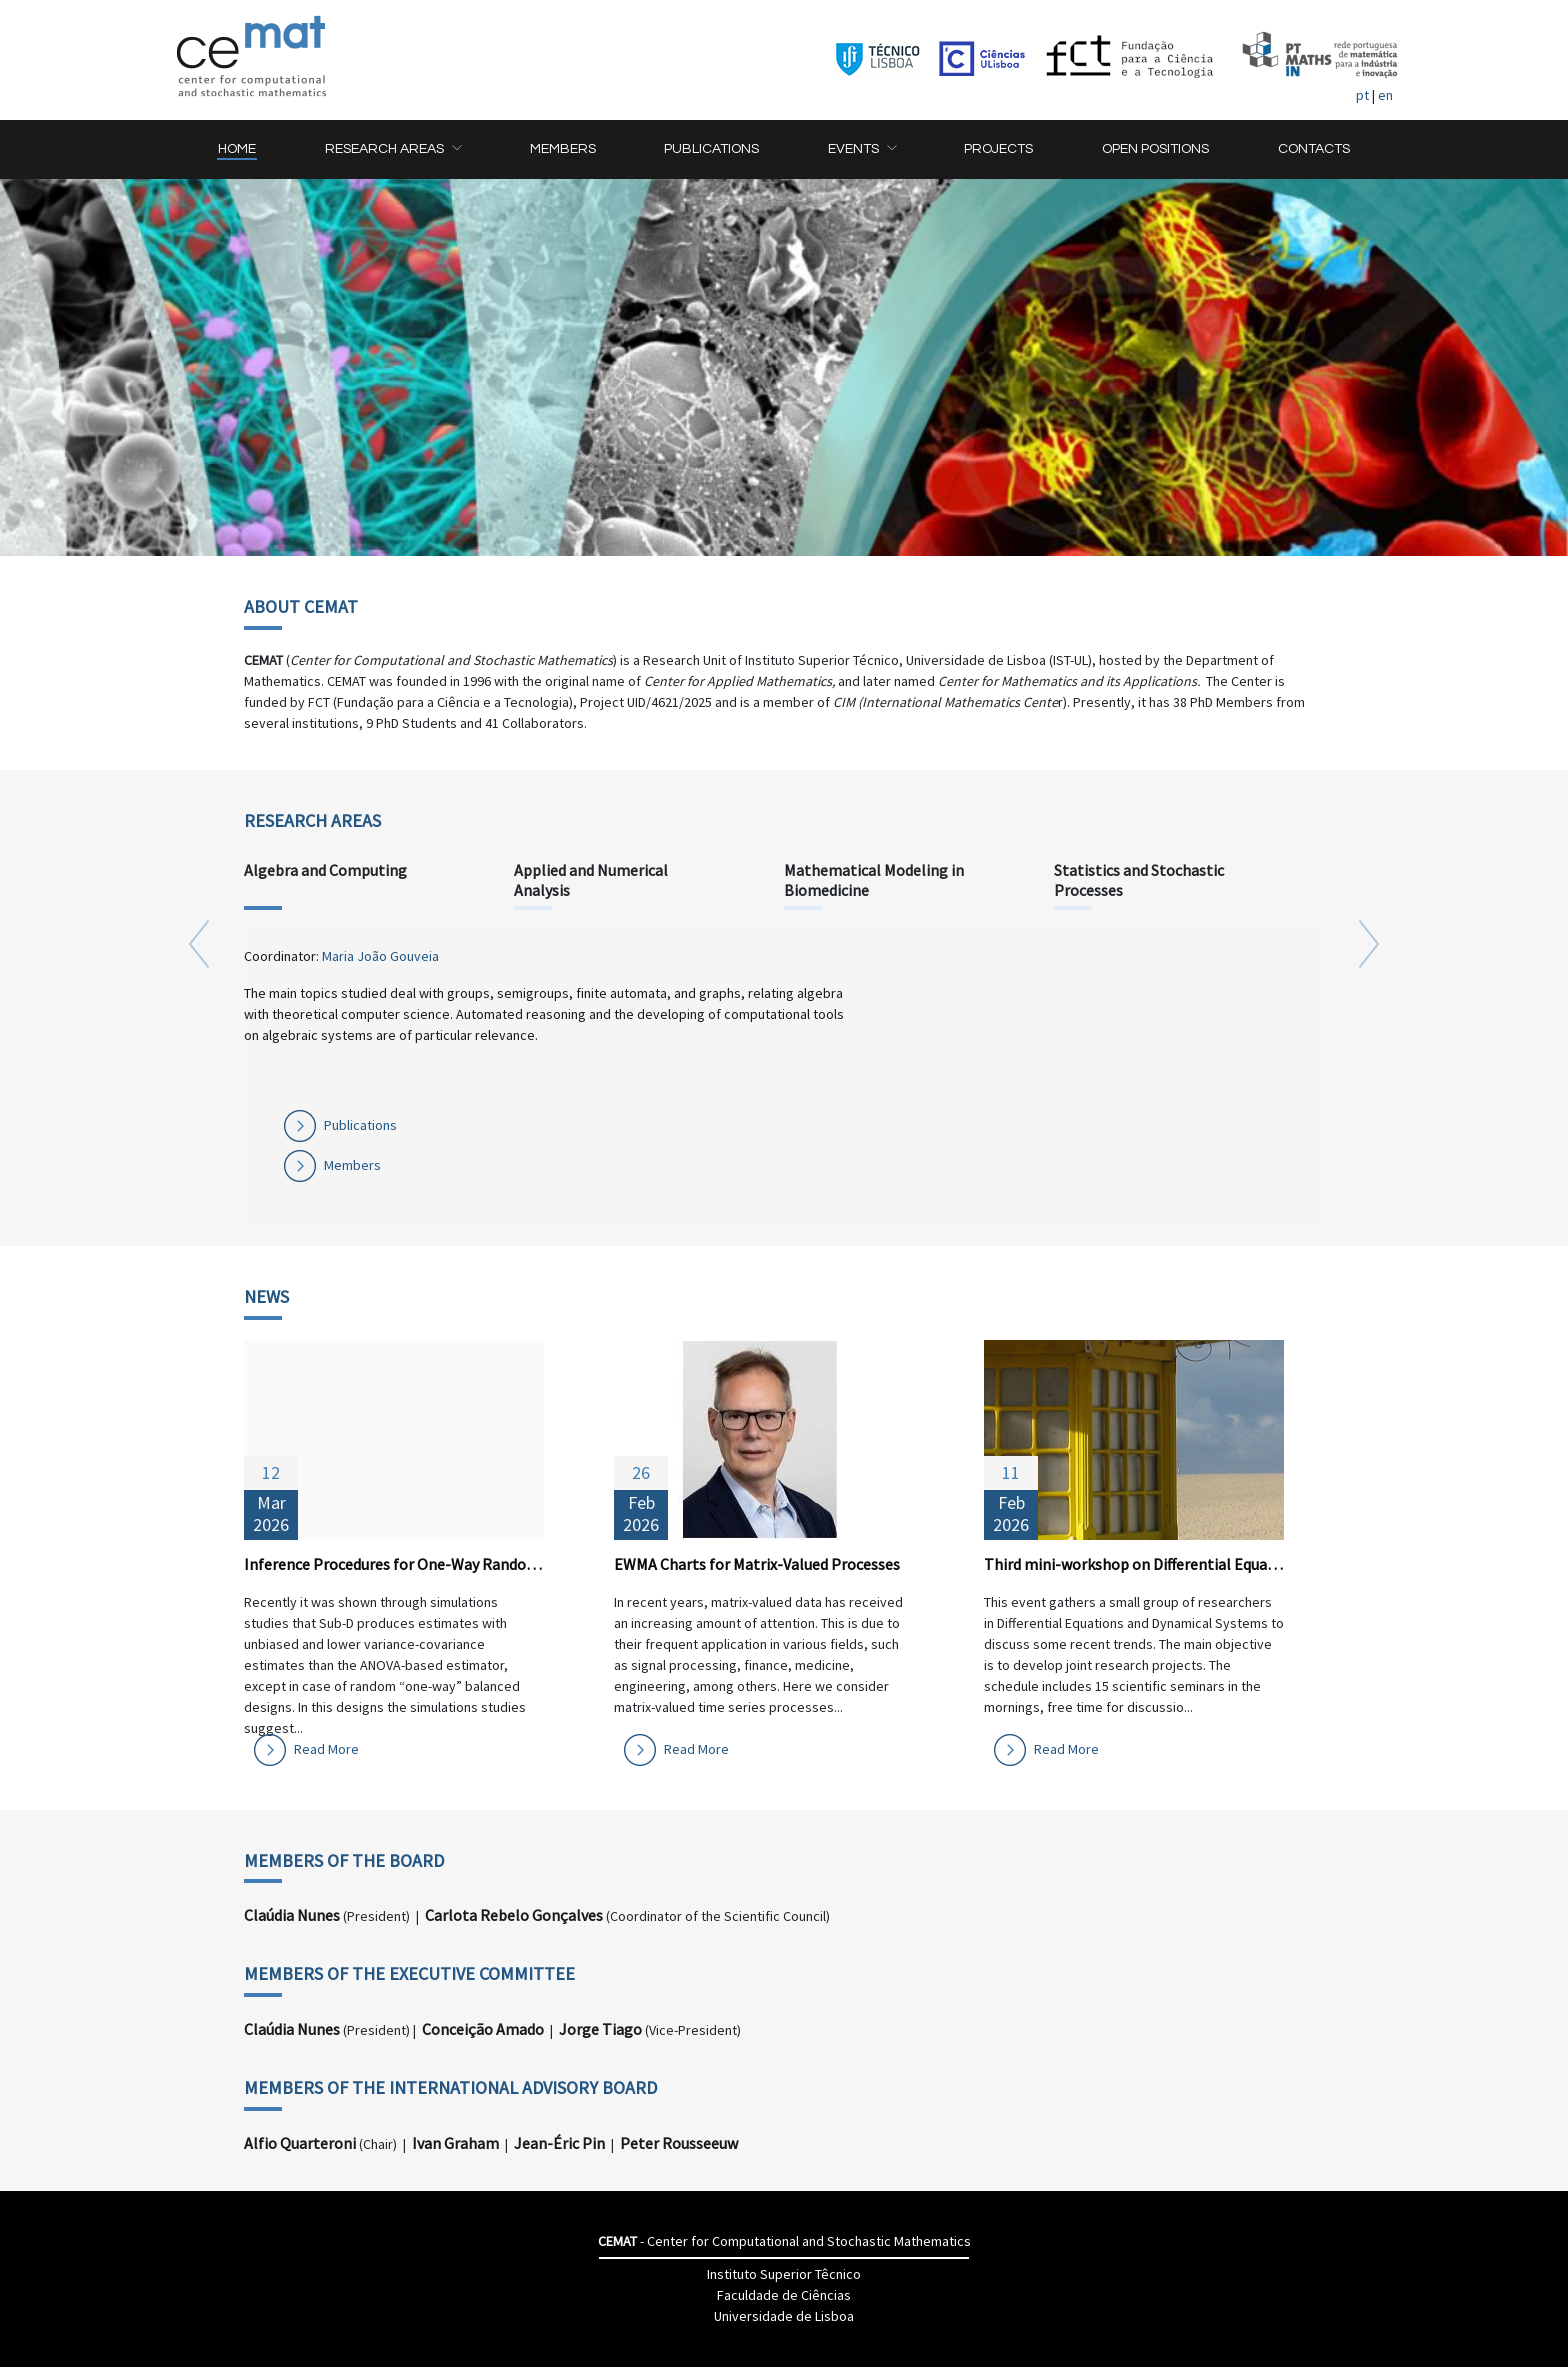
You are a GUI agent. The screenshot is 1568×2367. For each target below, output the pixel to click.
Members (352, 1165)
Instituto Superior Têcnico (784, 2274)
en (1385, 95)
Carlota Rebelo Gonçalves (514, 1915)
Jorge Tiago (600, 2029)
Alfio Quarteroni (300, 2143)
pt (1362, 95)
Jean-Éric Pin (559, 2143)
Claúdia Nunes (292, 1915)
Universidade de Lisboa (784, 2316)
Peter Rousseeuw (679, 2143)
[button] (393, 149)
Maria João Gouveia (380, 956)
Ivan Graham (455, 2143)
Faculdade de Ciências (784, 2295)
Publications (360, 1125)
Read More (326, 1749)
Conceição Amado (483, 2029)
